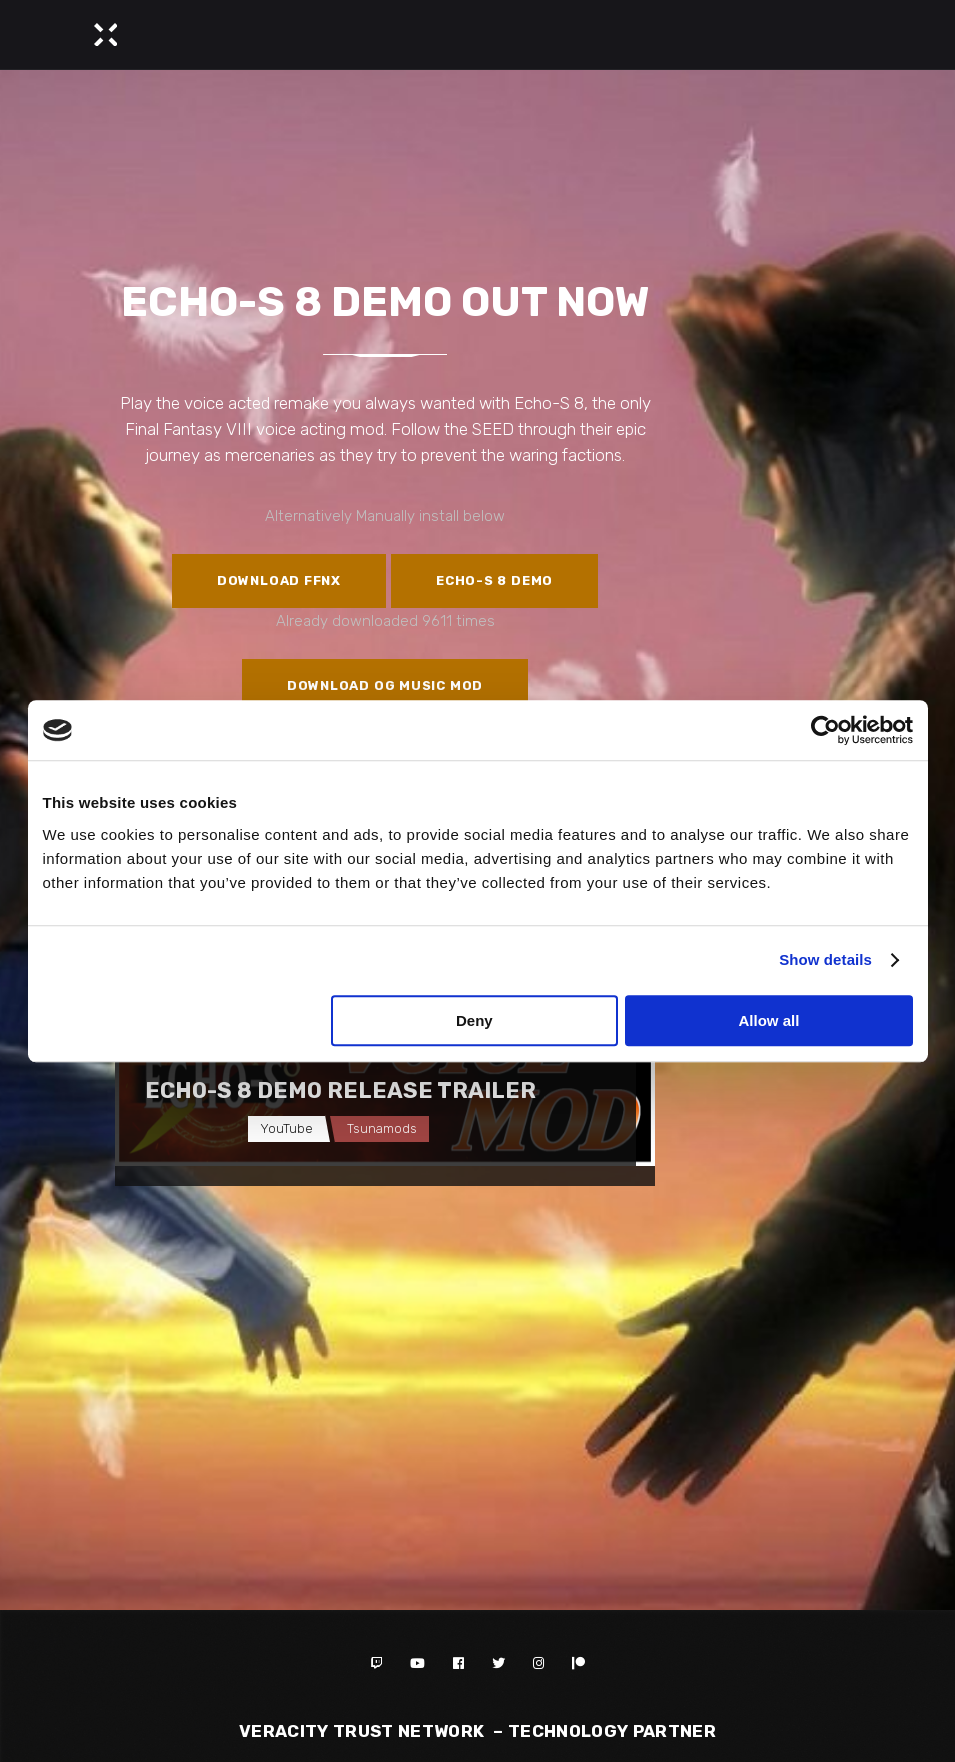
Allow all (769, 1020)
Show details (825, 959)
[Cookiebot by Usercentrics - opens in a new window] (825, 730)
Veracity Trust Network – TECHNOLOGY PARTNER (477, 1731)
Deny (474, 1020)
